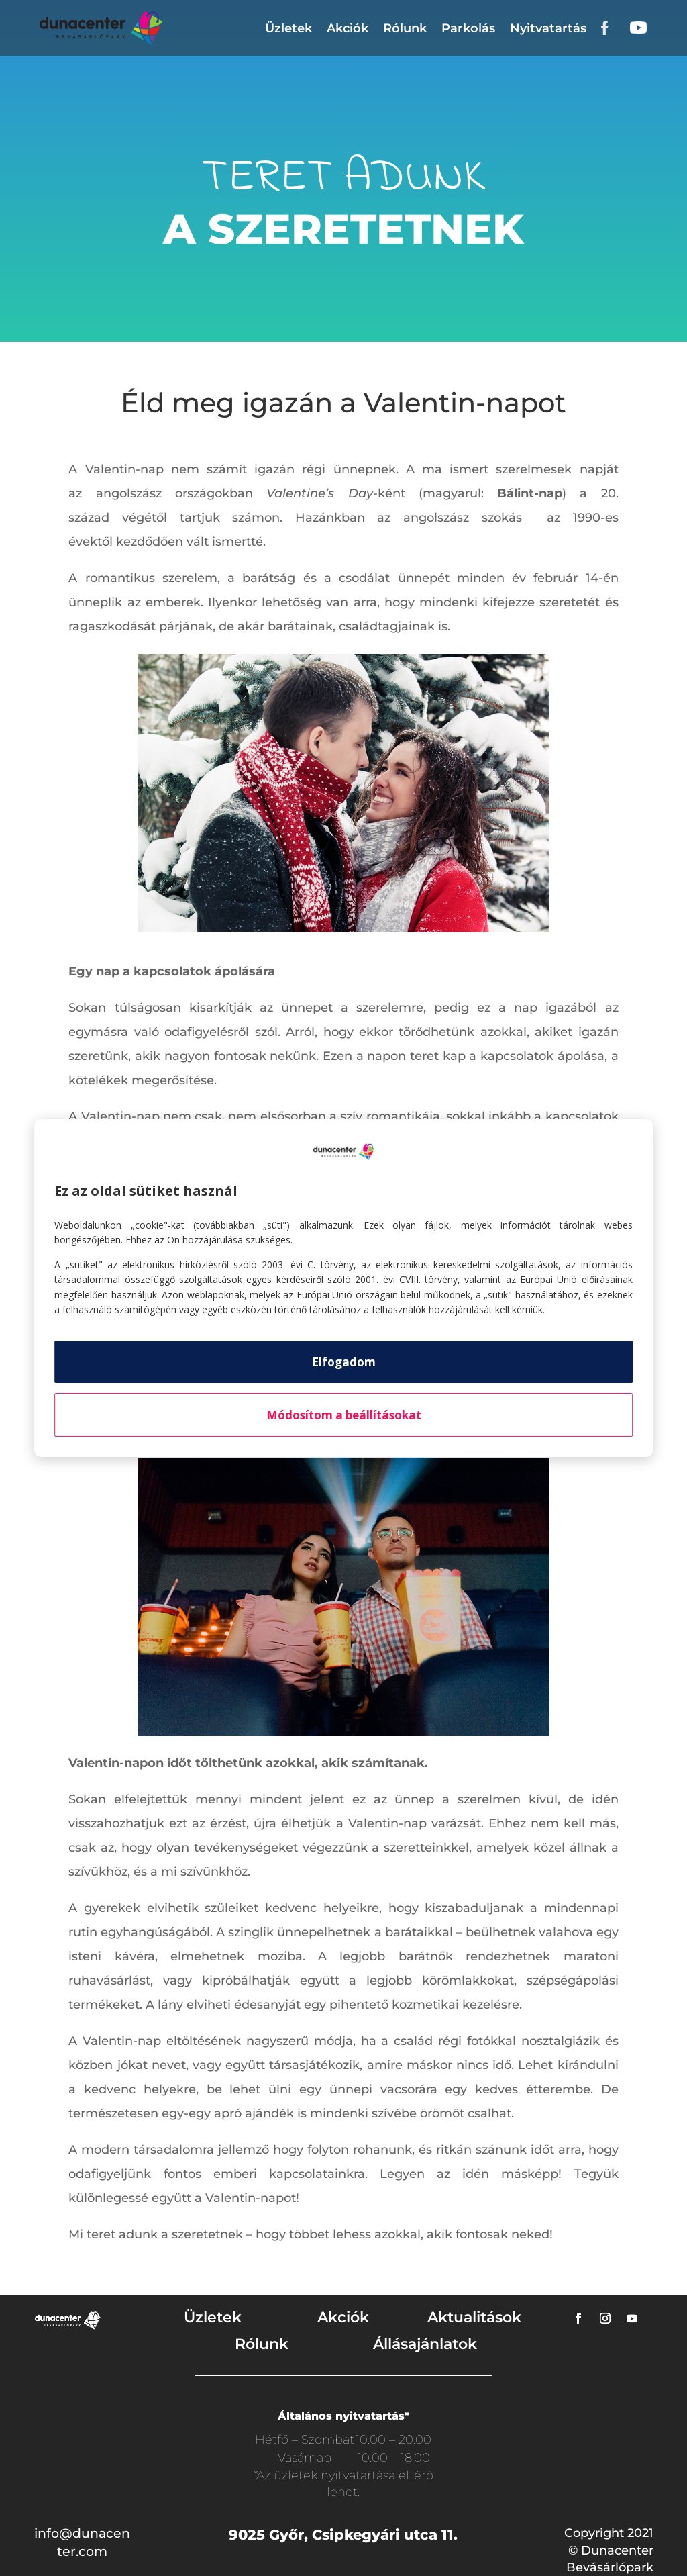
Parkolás (468, 28)
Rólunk (405, 28)
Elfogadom (344, 1362)
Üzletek (288, 28)
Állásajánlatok (425, 2344)
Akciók (347, 28)
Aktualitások (474, 2317)
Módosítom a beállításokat (343, 1415)
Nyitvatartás (548, 28)
